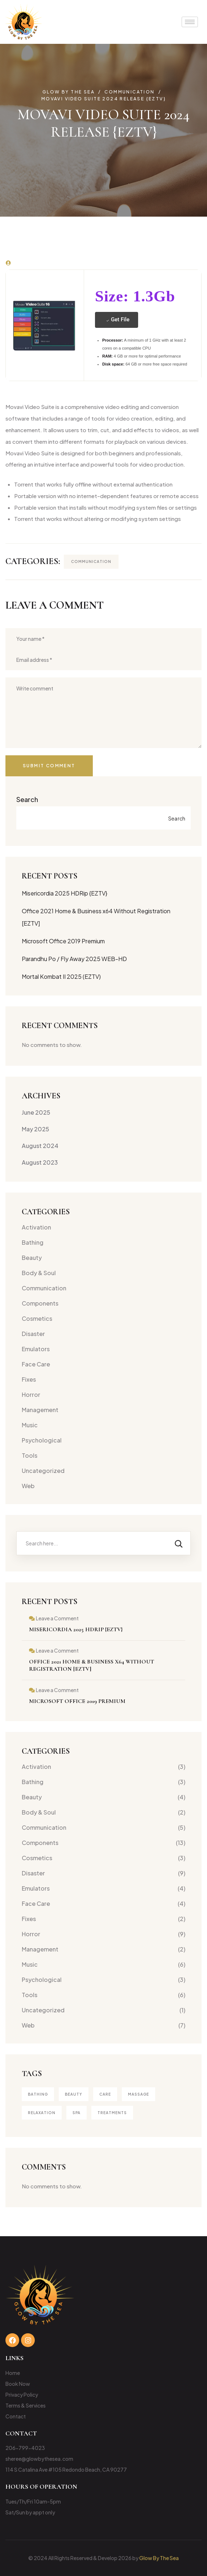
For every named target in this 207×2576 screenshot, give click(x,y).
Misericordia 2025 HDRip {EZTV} (64, 893)
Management (40, 1410)
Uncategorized (43, 1470)
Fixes (29, 1379)
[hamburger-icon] (190, 22)
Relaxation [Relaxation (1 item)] (41, 2113)
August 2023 (40, 1162)
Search (27, 799)
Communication (91, 561)
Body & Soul (39, 1273)
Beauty (32, 1257)
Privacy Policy (21, 2394)
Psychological (42, 1440)
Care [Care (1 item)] (105, 2094)
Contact (15, 2416)
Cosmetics (37, 1318)
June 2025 (36, 1112)
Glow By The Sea (159, 2558)
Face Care (36, 1364)
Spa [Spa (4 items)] (76, 2113)
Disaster (33, 1333)
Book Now (17, 2383)
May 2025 (35, 1129)
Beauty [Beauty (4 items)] (73, 2094)
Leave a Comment (57, 1618)
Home (12, 2373)
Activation (36, 1227)
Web (28, 1486)
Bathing (33, 1242)
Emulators (36, 1349)
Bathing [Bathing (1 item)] (38, 2094)
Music (30, 1425)
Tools (29, 1455)
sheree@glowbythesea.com (39, 2458)
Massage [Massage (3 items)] (138, 2094)
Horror (31, 1394)
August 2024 (40, 1145)
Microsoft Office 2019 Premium (63, 941)
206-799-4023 (25, 2448)
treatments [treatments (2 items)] (112, 2113)
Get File (116, 319)
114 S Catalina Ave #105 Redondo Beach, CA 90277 (66, 2469)
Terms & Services (25, 2405)
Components (40, 1303)
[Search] (178, 1543)
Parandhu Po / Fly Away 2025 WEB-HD (74, 959)
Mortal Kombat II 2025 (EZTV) (61, 976)
